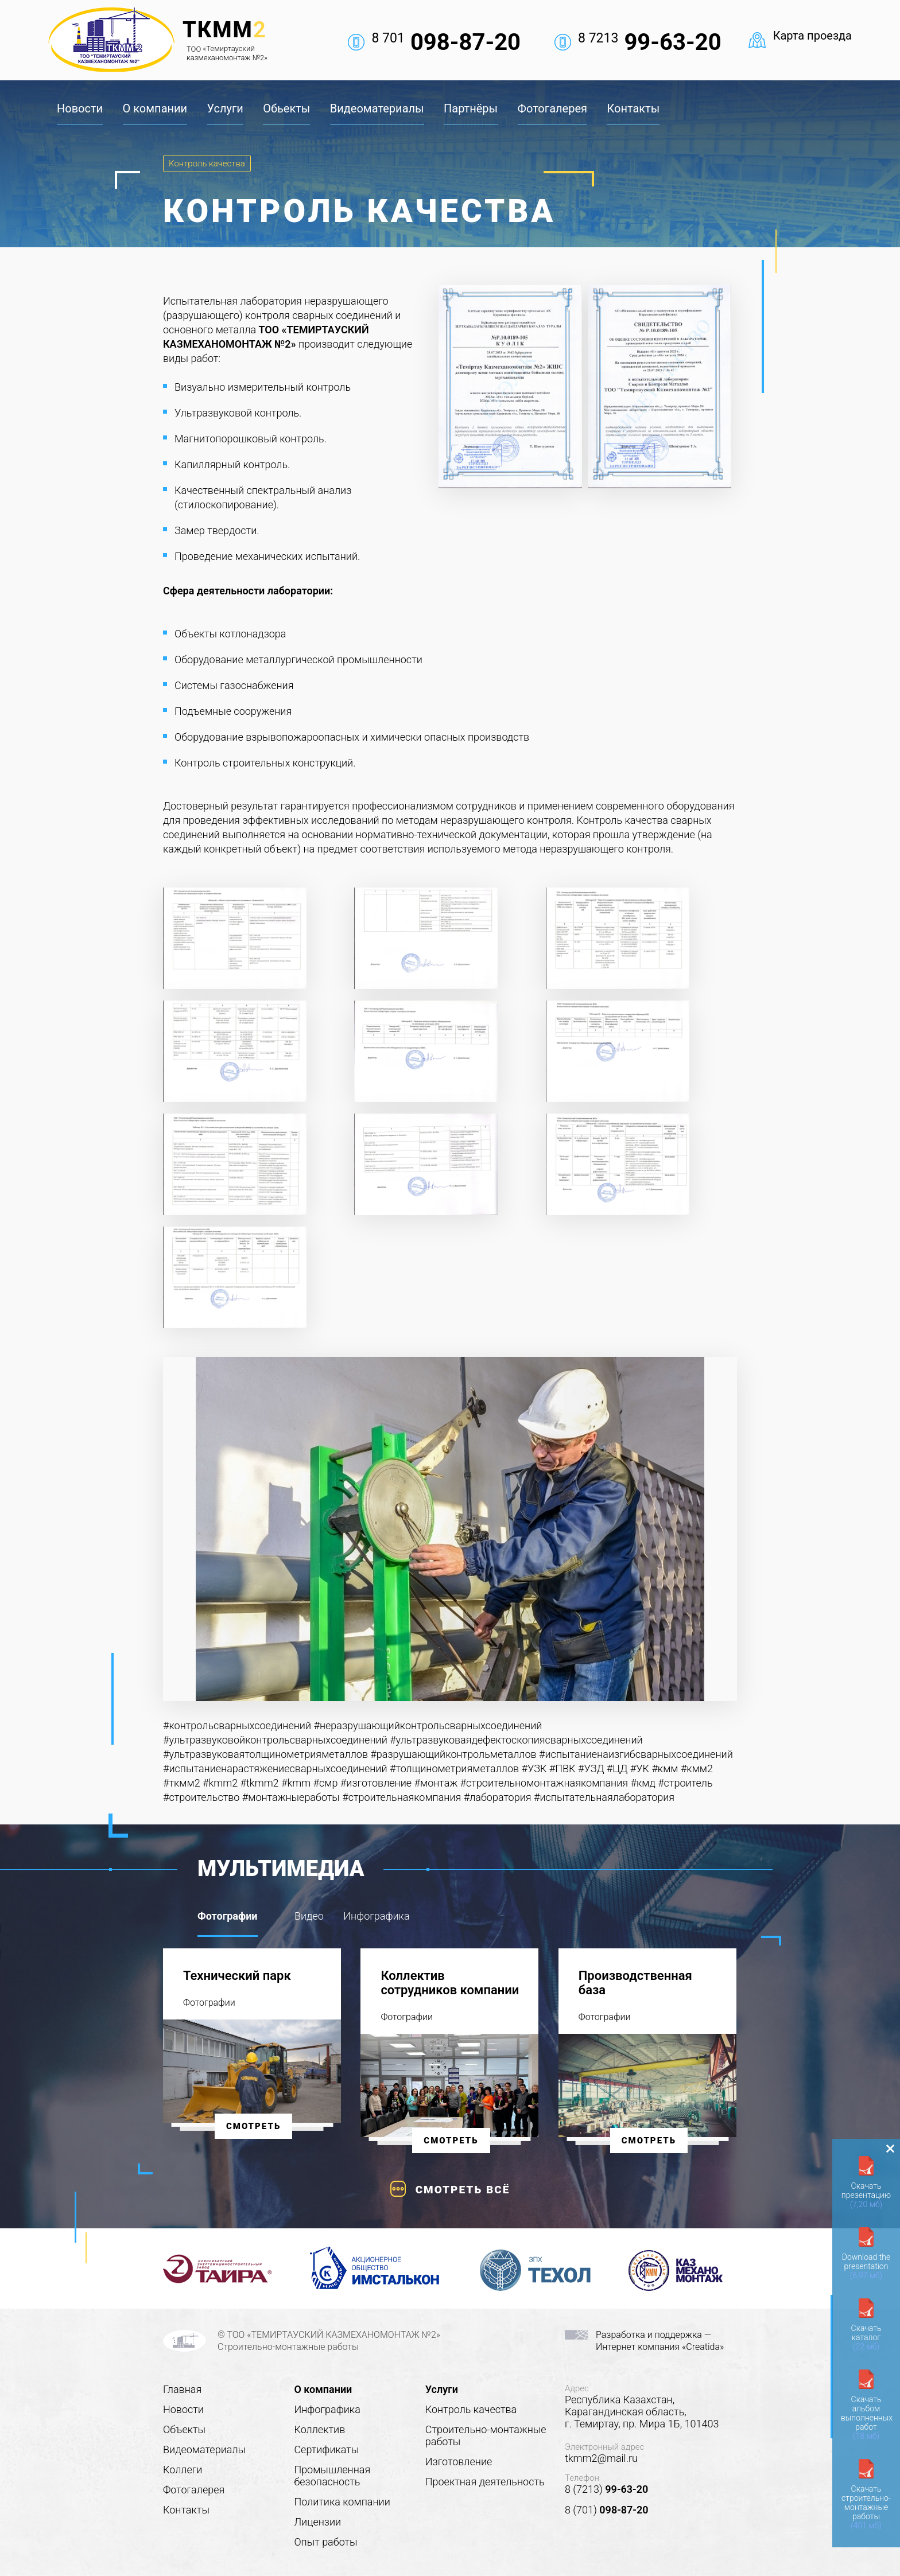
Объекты (184, 2429)
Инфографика (327, 2409)
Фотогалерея (553, 108)
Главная (182, 2389)
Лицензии (317, 2522)
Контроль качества (207, 163)
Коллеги (182, 2470)
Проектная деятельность (485, 2482)
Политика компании (342, 2502)
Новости (80, 108)
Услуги (225, 108)
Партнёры (471, 108)
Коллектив (319, 2429)
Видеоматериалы (377, 108)
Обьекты (286, 108)
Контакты (633, 108)
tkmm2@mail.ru (601, 2458)
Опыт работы (325, 2542)
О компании (155, 108)
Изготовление (458, 2462)
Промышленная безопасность (332, 2476)
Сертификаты (326, 2449)
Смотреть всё (463, 2189)
